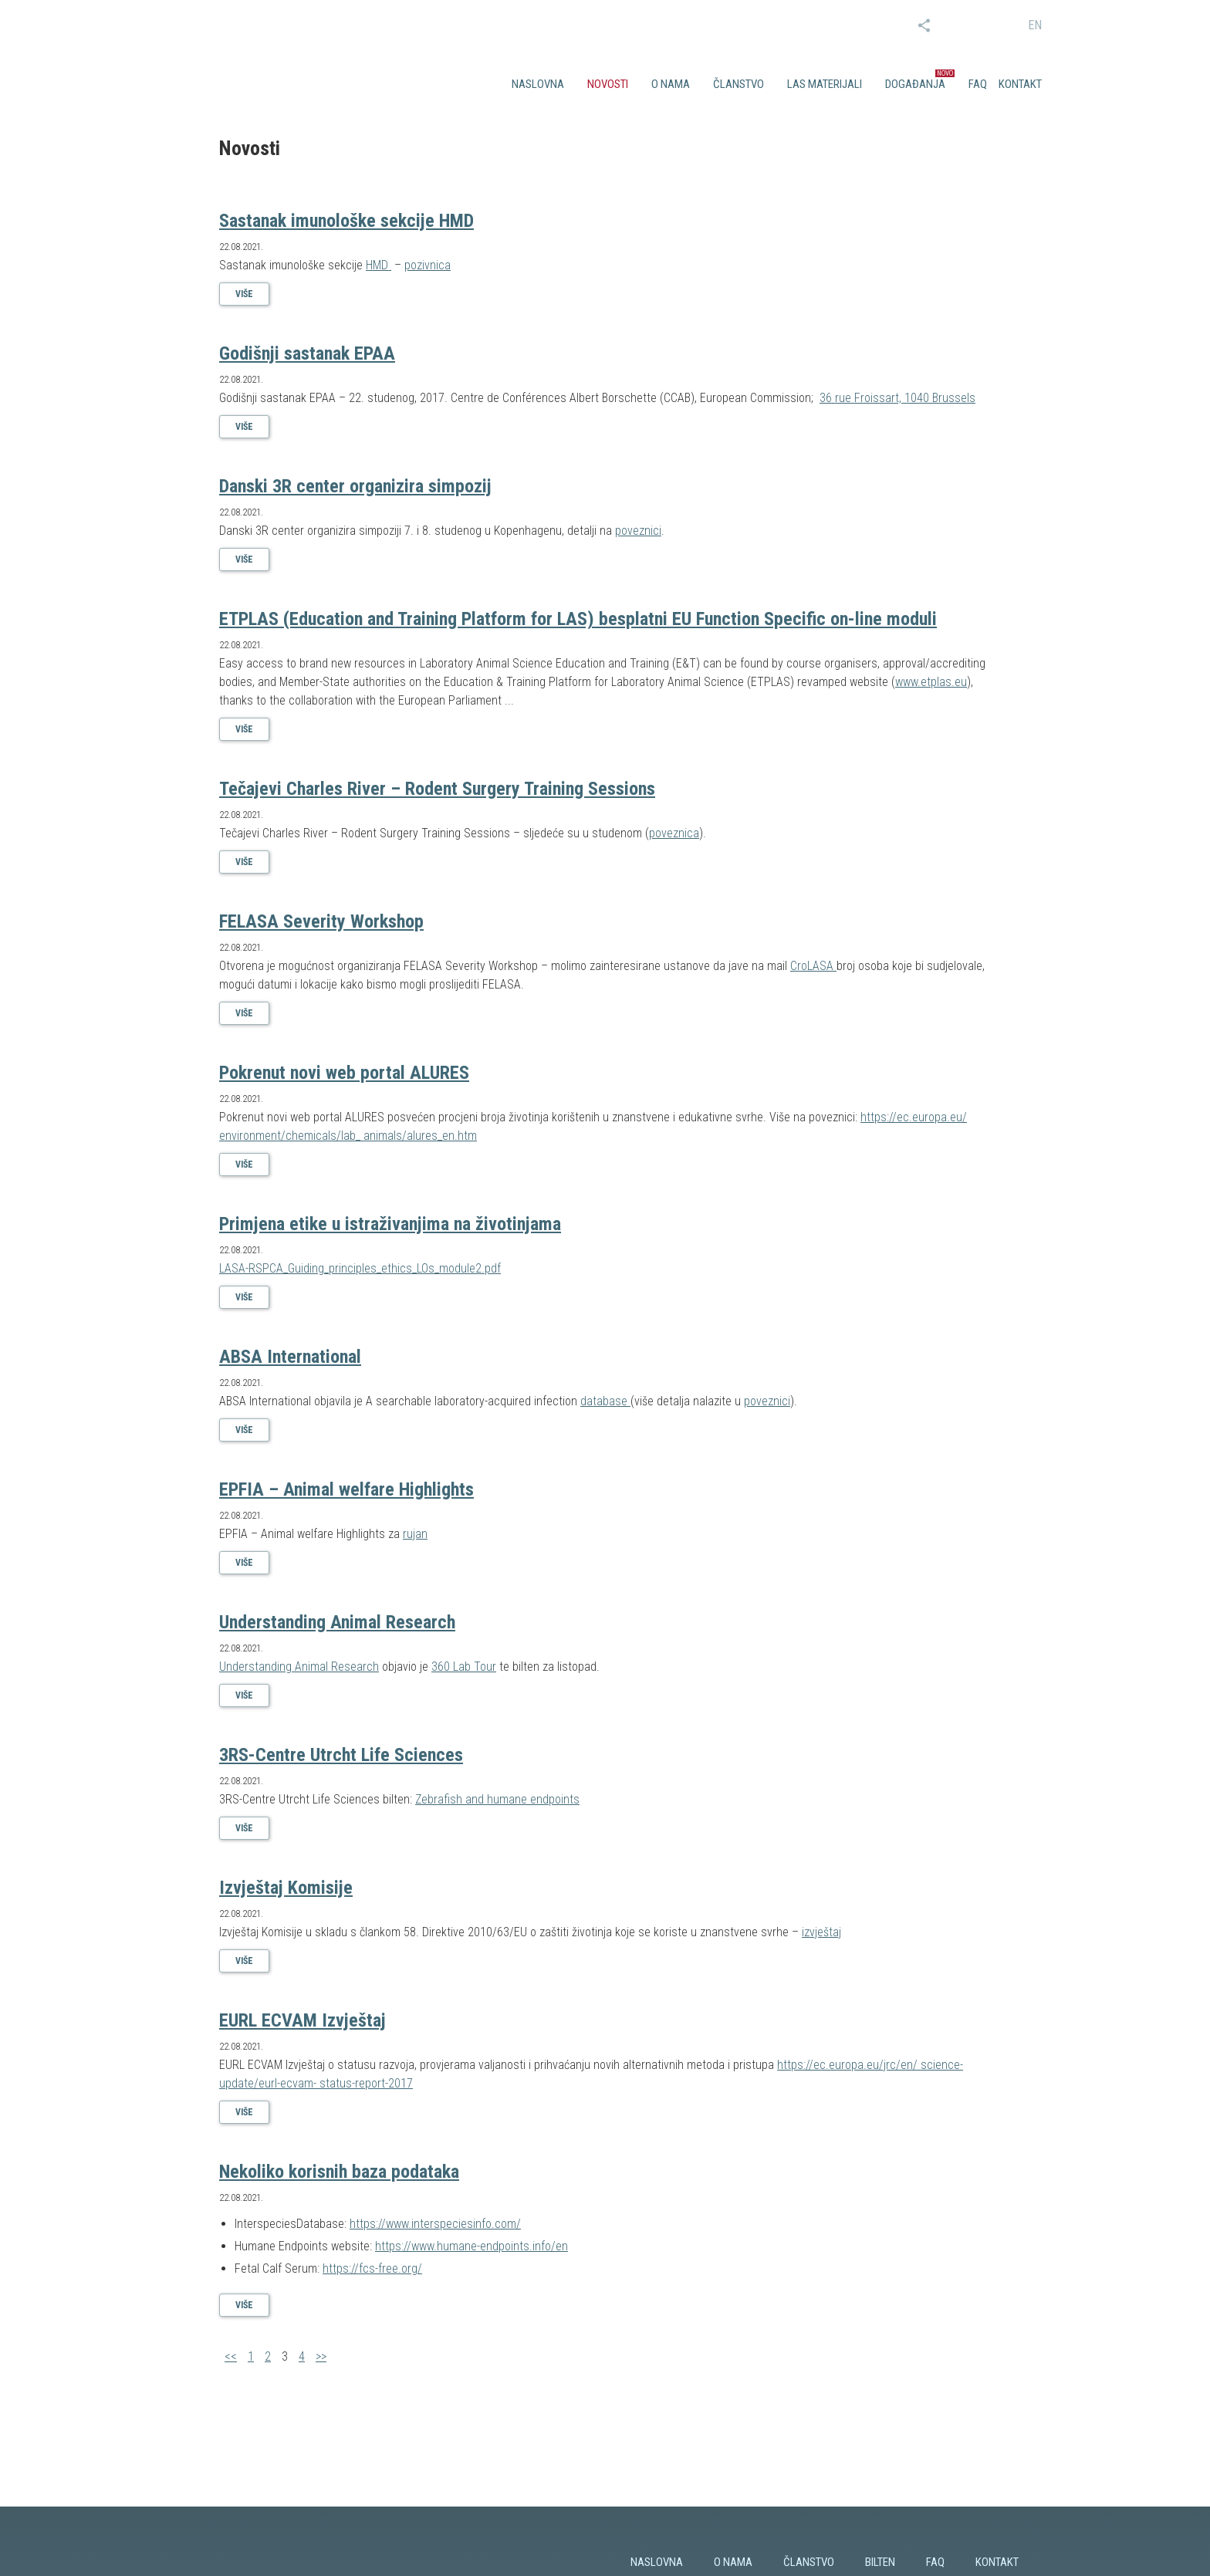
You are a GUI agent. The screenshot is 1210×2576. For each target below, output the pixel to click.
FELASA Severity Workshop (321, 921)
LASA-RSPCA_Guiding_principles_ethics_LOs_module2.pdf (360, 1268)
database (605, 1401)
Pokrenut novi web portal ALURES (344, 1072)
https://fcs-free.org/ (372, 2268)
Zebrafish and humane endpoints (497, 1799)
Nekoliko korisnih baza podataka (339, 2171)
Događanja (915, 84)
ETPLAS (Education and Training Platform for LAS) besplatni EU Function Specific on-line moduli (578, 619)
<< (231, 2356)
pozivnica (427, 265)
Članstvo (738, 84)
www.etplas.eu (931, 681)
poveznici (638, 530)
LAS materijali (824, 84)
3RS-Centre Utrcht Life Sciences (341, 1755)
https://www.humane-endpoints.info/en (471, 2246)
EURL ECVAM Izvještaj (302, 2020)
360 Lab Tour (463, 1666)
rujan (415, 1533)
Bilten (880, 2562)
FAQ (977, 84)
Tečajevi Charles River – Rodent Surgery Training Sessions (437, 789)
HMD (378, 265)
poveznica (674, 833)
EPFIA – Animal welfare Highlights (346, 1489)
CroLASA (813, 965)
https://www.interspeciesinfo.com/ (435, 2223)
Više (244, 294)
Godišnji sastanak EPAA (307, 353)
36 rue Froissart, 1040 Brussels (897, 397)
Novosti (607, 84)
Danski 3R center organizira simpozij (355, 486)
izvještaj (821, 1932)
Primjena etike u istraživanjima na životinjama (390, 1224)
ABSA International (290, 1356)
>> (321, 2356)
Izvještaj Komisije (286, 1887)
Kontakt (1020, 84)
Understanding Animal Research (337, 1622)
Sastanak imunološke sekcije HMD (346, 221)
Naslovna (538, 84)
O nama (670, 84)
